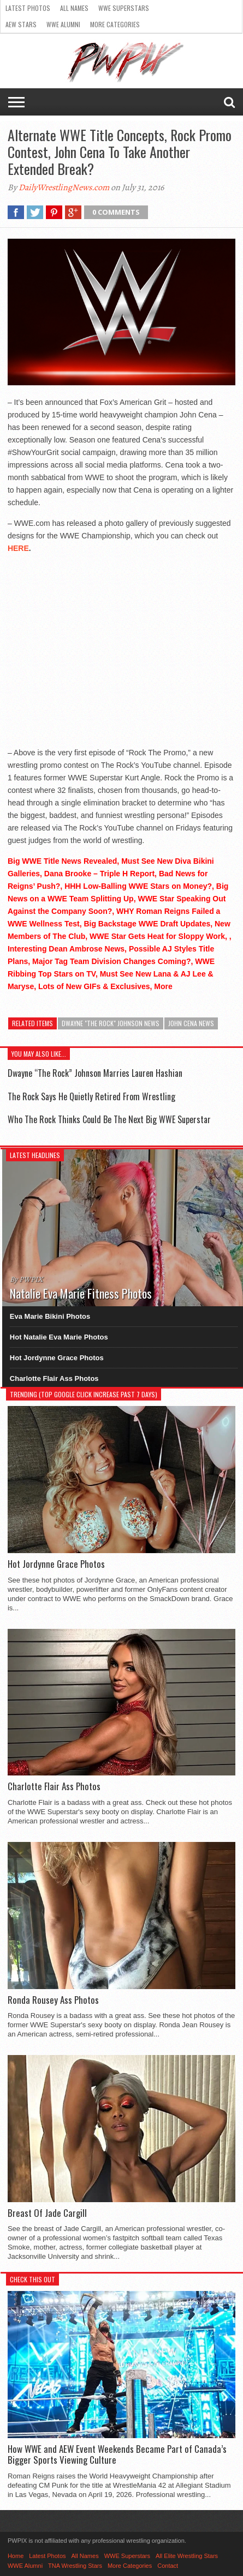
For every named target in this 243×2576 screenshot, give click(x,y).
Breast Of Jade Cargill (47, 2213)
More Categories (115, 24)
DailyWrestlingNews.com (64, 187)
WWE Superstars (123, 8)
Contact (167, 2565)
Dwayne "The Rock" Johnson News (110, 1023)
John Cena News (191, 1023)
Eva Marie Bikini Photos (50, 1316)
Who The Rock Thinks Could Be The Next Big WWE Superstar (109, 1119)
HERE (18, 548)
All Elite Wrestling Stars (187, 2556)
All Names (74, 8)
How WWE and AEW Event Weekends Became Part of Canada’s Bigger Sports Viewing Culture (117, 2455)
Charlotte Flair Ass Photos (54, 1378)
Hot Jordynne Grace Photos (57, 1358)
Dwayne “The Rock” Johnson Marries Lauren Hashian (95, 1073)
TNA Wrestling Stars (75, 2565)
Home (15, 2556)
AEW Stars (21, 24)
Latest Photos (27, 8)
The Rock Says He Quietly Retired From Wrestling (91, 1096)
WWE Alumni (63, 24)
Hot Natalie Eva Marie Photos (59, 1337)
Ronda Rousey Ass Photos (53, 2000)
